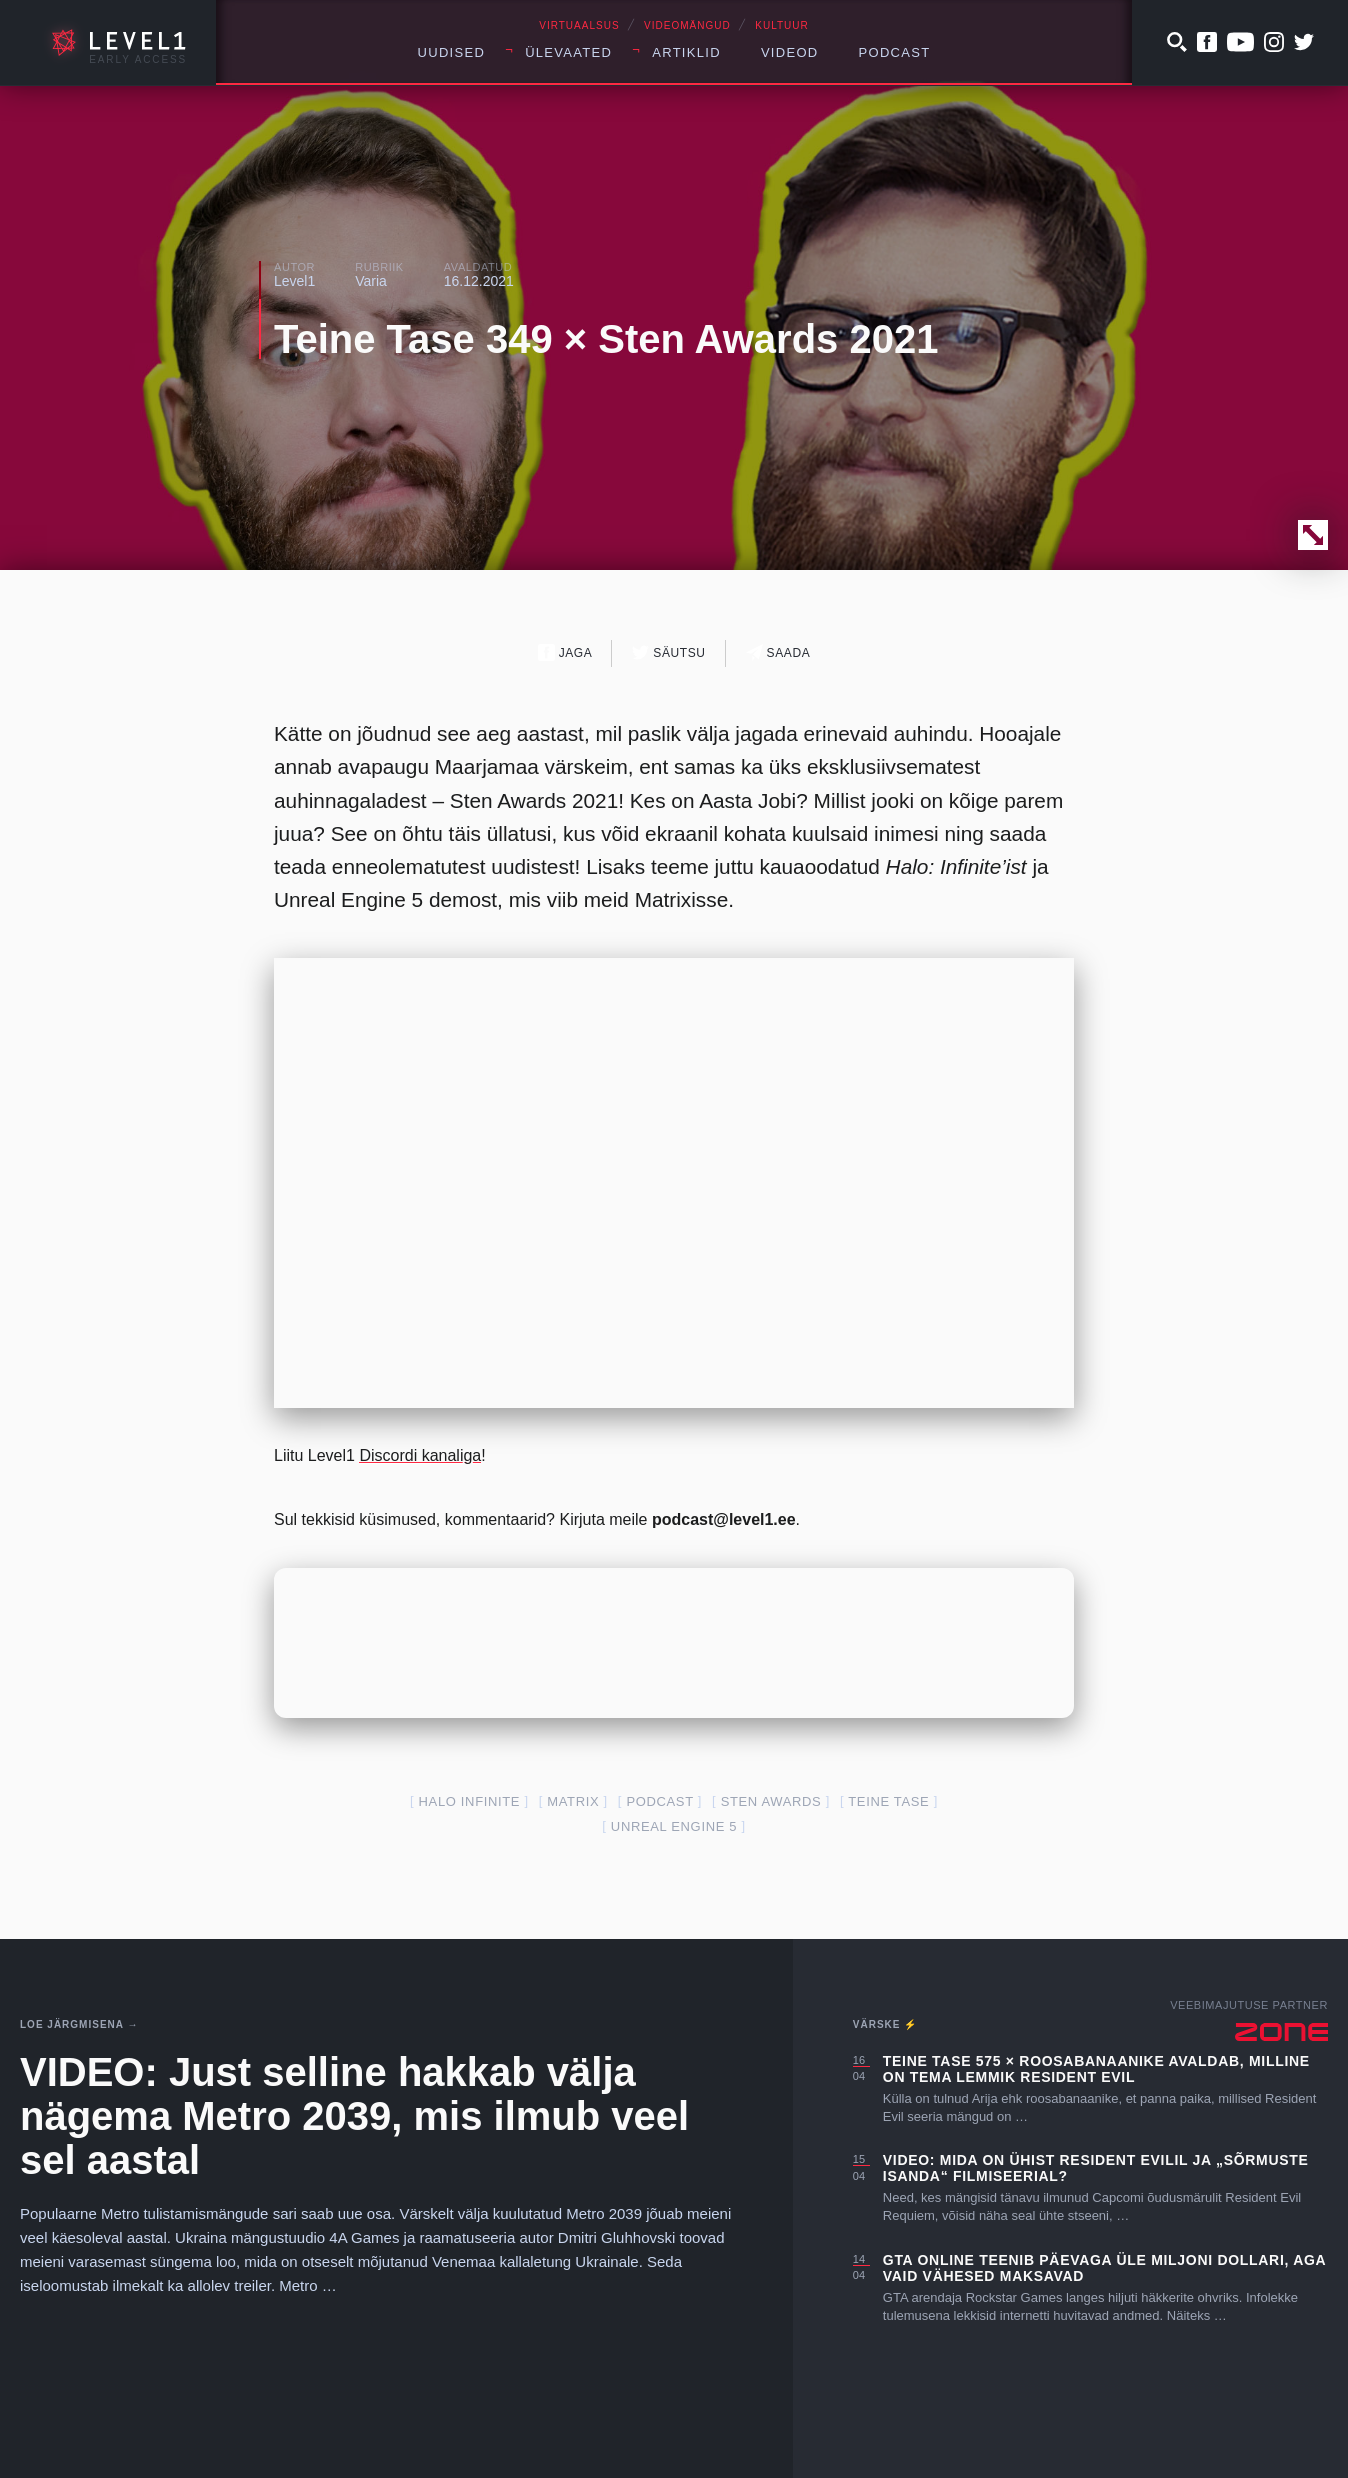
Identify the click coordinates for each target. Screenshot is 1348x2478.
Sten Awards (771, 1801)
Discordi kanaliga (420, 1455)
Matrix (573, 1801)
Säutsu (668, 652)
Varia (371, 281)
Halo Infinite (470, 1801)
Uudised (452, 52)
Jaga (565, 652)
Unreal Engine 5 (674, 1826)
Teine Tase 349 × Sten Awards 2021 (606, 339)
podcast (659, 1801)
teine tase (888, 1801)
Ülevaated (568, 52)
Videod (790, 52)
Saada (778, 652)
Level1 (294, 281)
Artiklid (686, 52)
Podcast (895, 52)
